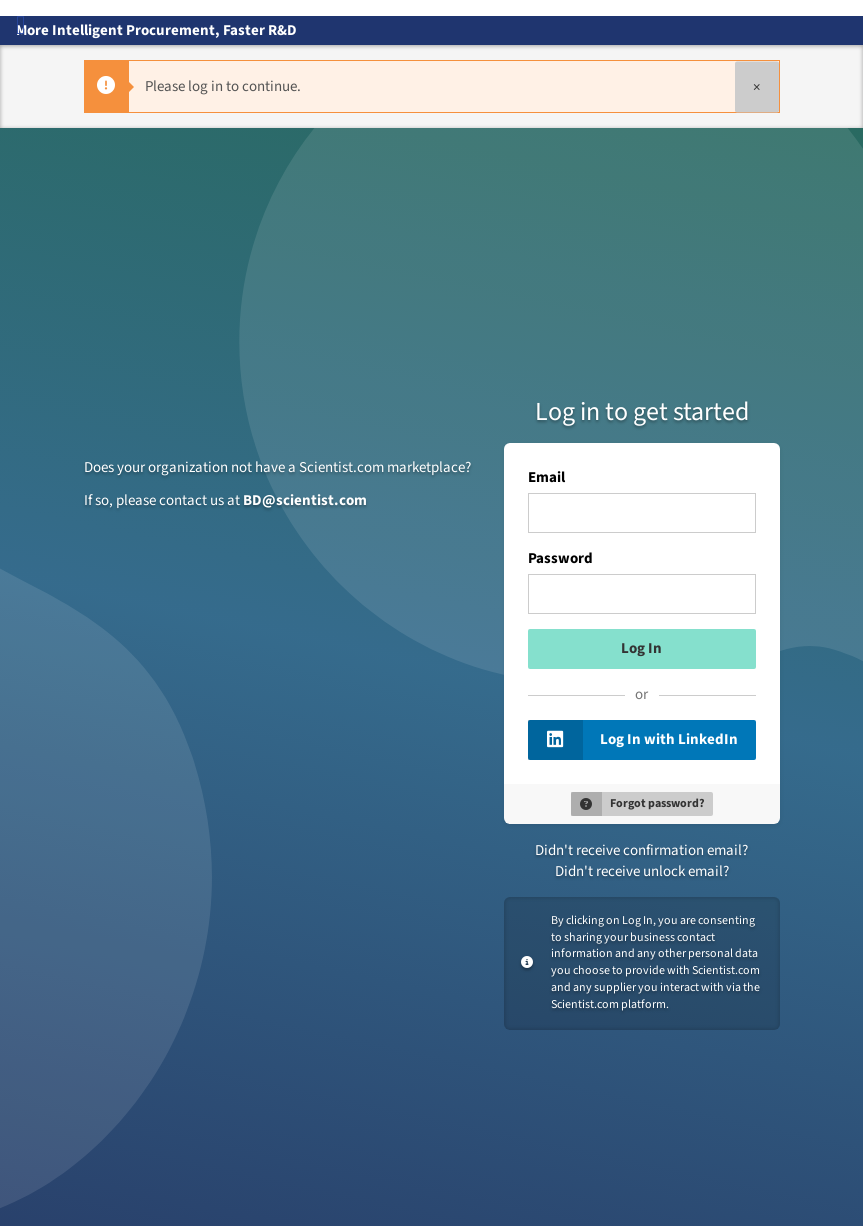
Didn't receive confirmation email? (641, 850)
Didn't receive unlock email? (642, 871)
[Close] (757, 86)
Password (561, 559)
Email (546, 478)
